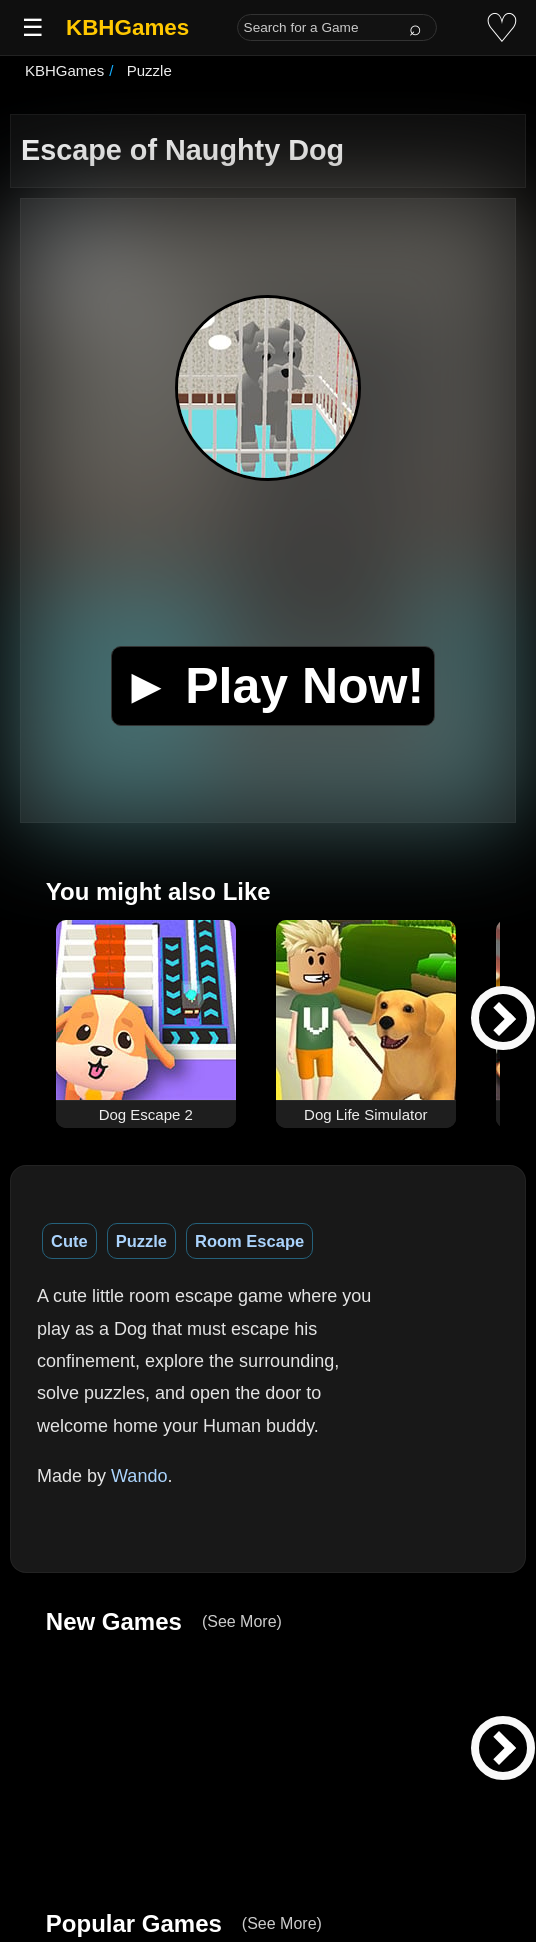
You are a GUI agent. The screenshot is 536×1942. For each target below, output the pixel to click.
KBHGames (127, 27)
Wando (139, 1476)
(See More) (242, 1621)
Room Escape (249, 1241)
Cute (69, 1241)
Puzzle (141, 1241)
